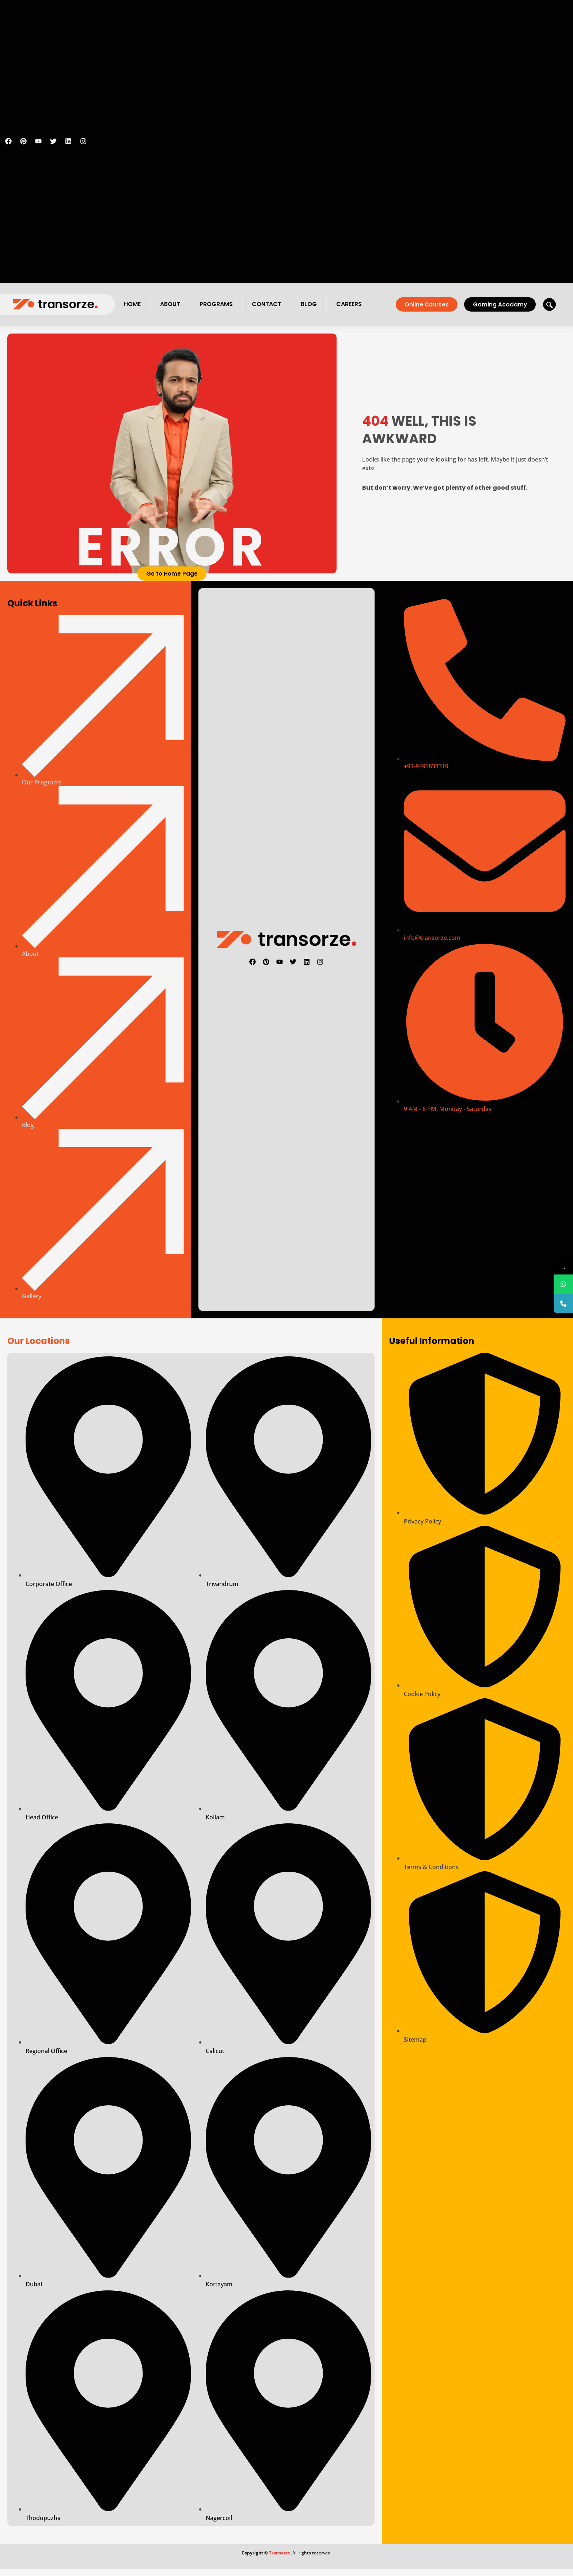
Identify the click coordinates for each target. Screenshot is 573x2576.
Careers (349, 304)
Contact (266, 304)
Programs (216, 304)
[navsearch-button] (549, 304)
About (170, 304)
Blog (309, 304)
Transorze (279, 2553)
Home (132, 304)
